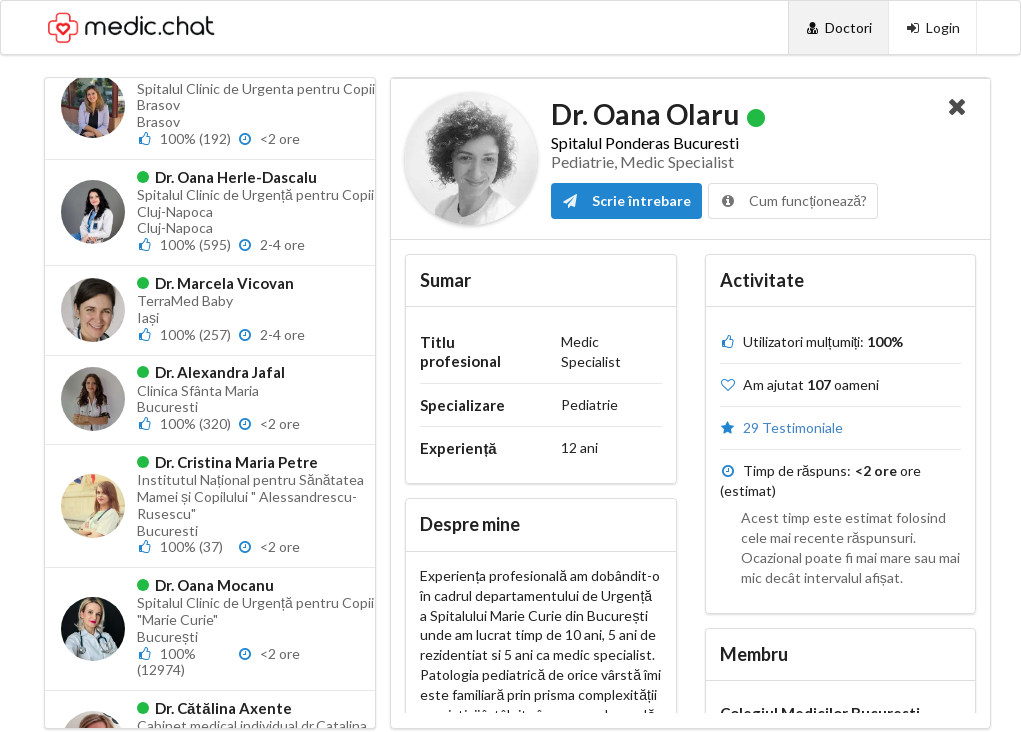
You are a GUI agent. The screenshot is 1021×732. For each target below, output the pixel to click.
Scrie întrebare (626, 200)
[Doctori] (838, 27)
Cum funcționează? (793, 200)
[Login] (932, 27)
